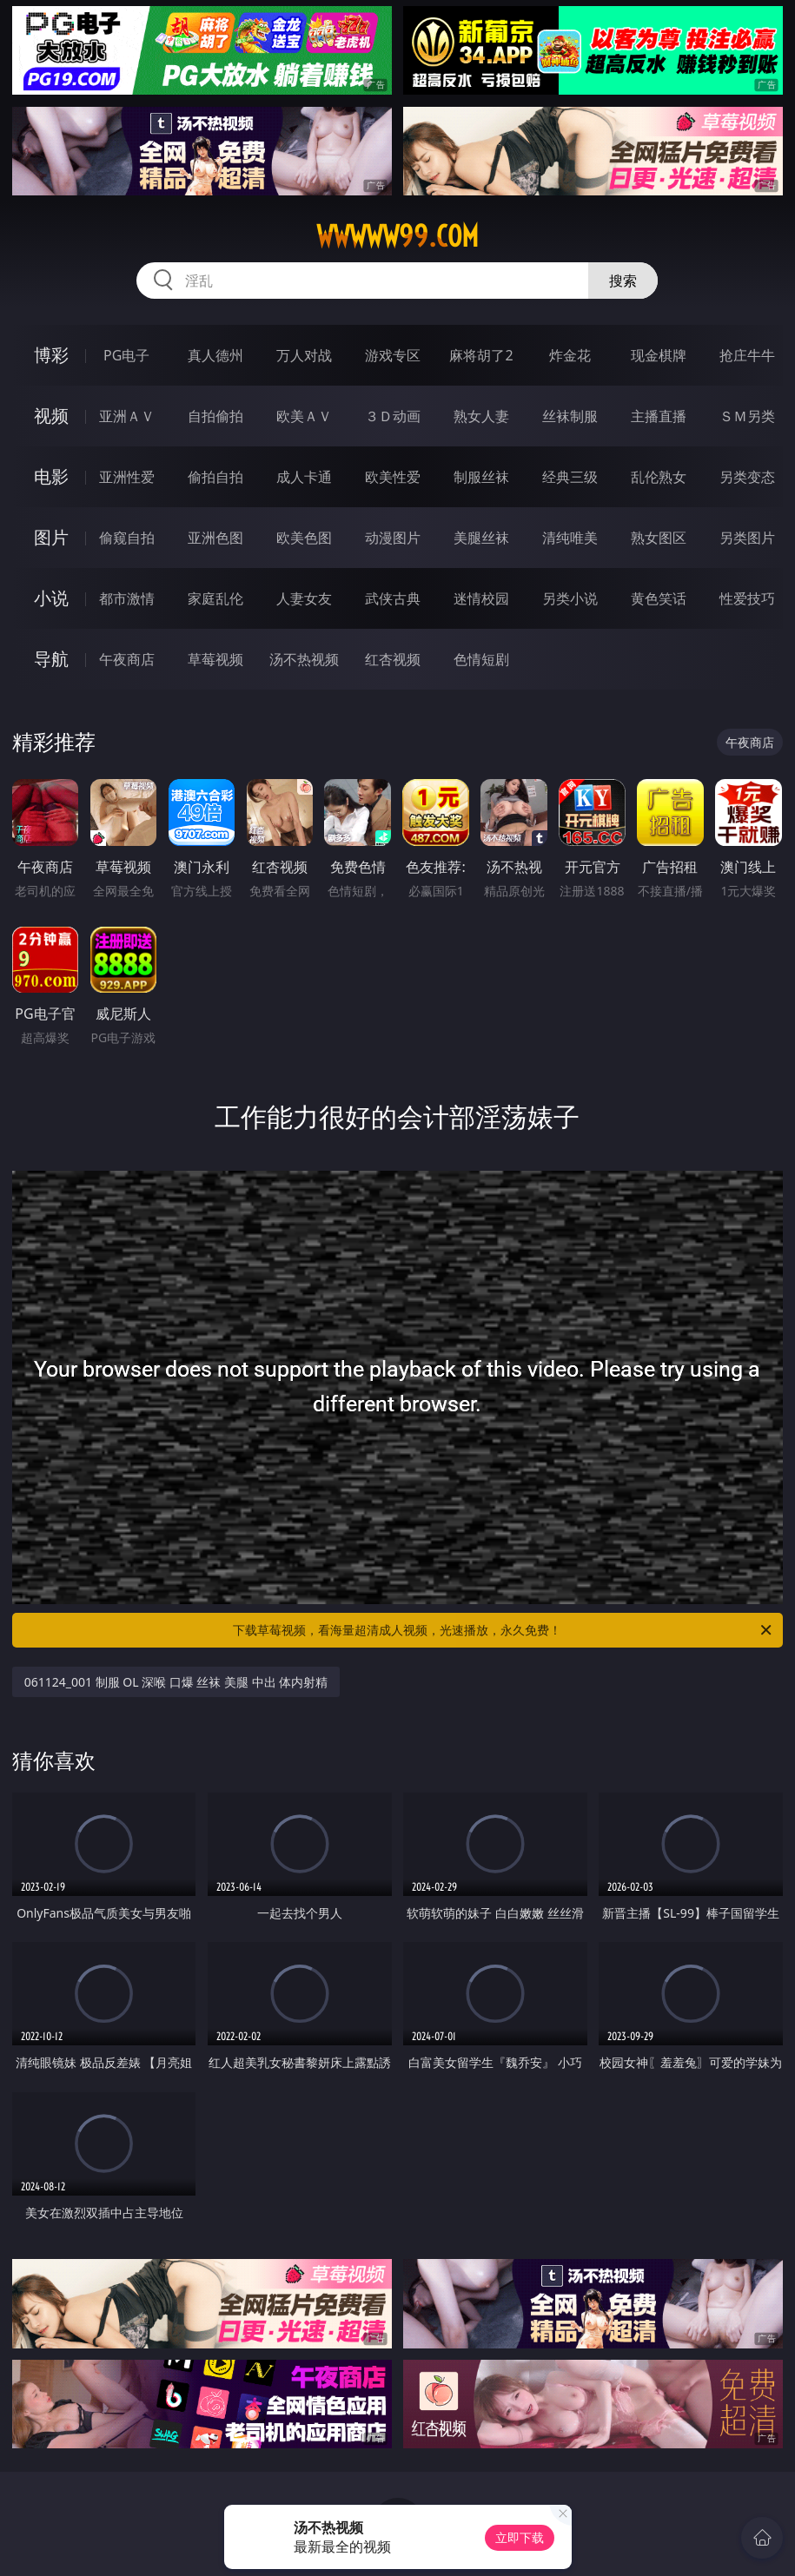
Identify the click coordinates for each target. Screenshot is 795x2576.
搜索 (623, 280)
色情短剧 (481, 659)
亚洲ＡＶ (127, 416)
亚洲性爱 (127, 476)
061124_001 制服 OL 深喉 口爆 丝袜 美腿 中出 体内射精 (176, 1682)
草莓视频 (215, 659)
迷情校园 (481, 598)
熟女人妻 (481, 416)
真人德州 (215, 355)
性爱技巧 (747, 598)
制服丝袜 (481, 476)
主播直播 (658, 416)
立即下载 (519, 2537)
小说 (51, 598)
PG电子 (126, 355)
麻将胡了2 (481, 355)
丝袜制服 (570, 416)
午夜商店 (127, 659)
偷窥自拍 (127, 537)
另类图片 (747, 537)
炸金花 (570, 355)
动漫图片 (393, 537)
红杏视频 (393, 659)
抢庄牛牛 (747, 355)
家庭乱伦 (215, 598)
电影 (51, 476)
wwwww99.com (397, 236)
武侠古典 (393, 598)
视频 (51, 415)
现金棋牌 (658, 355)
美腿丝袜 (481, 537)
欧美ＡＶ (304, 416)
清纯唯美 (570, 537)
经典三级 (570, 476)
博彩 (51, 355)
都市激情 (127, 598)
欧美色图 (304, 537)
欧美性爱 (393, 476)
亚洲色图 (215, 537)
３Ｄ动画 (393, 416)
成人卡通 (304, 476)
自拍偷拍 (215, 416)
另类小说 (570, 598)
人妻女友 (304, 598)
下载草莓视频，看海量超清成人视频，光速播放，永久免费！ (503, 1630)
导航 (51, 658)
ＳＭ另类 (747, 416)
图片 (51, 537)
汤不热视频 (304, 659)
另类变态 (747, 476)
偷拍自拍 (215, 476)
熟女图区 (658, 537)
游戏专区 (393, 355)
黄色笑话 (658, 598)
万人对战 (304, 355)
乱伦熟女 (658, 476)
